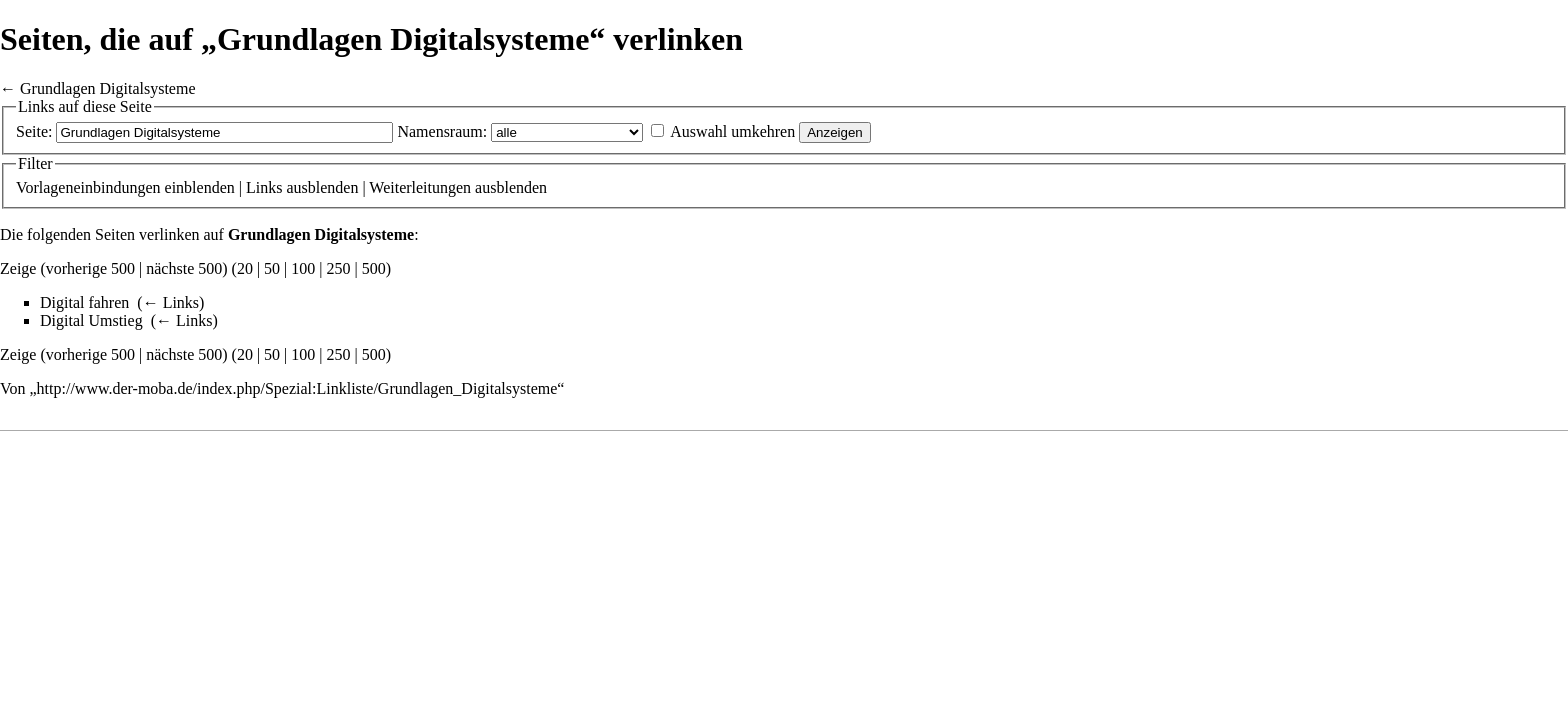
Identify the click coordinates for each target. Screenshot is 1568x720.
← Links (171, 302)
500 (374, 268)
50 (272, 268)
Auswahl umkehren (732, 131)
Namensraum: (442, 131)
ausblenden (322, 187)
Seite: (34, 131)
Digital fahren (84, 302)
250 (339, 268)
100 (303, 268)
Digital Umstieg (91, 320)
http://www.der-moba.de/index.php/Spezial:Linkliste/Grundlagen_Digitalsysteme (297, 388)
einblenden (200, 187)
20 (245, 268)
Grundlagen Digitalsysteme (108, 88)
